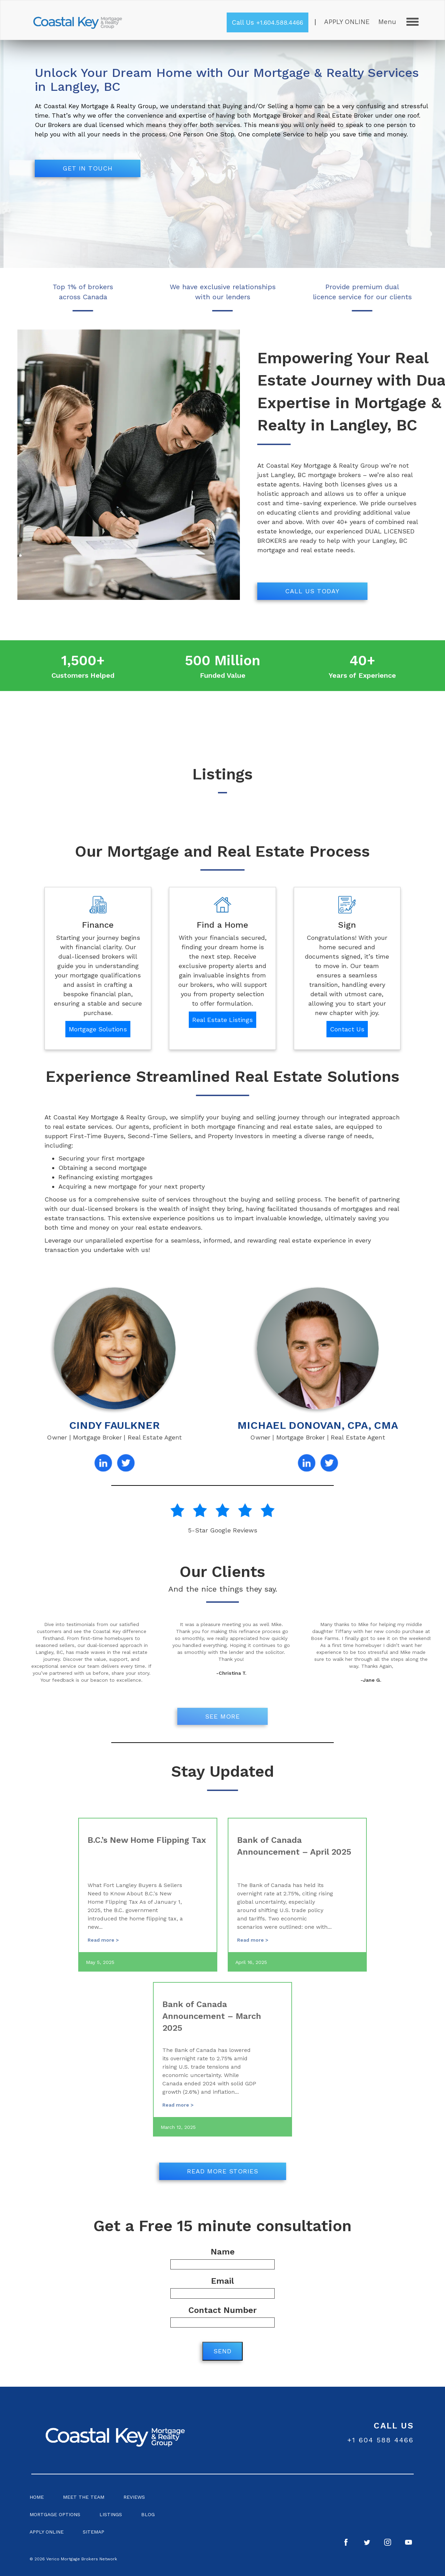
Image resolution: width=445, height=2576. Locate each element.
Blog (148, 2514)
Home (37, 2497)
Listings (110, 2514)
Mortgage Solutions (98, 1029)
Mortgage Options (55, 2514)
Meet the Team (83, 2497)
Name (222, 2257)
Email (222, 2287)
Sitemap (93, 2532)
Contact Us (347, 1029)
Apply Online (347, 22)
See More (222, 1716)
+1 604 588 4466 (380, 2440)
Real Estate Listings (222, 1019)
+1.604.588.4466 (279, 22)
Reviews (134, 2497)
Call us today (312, 591)
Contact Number (222, 2316)
